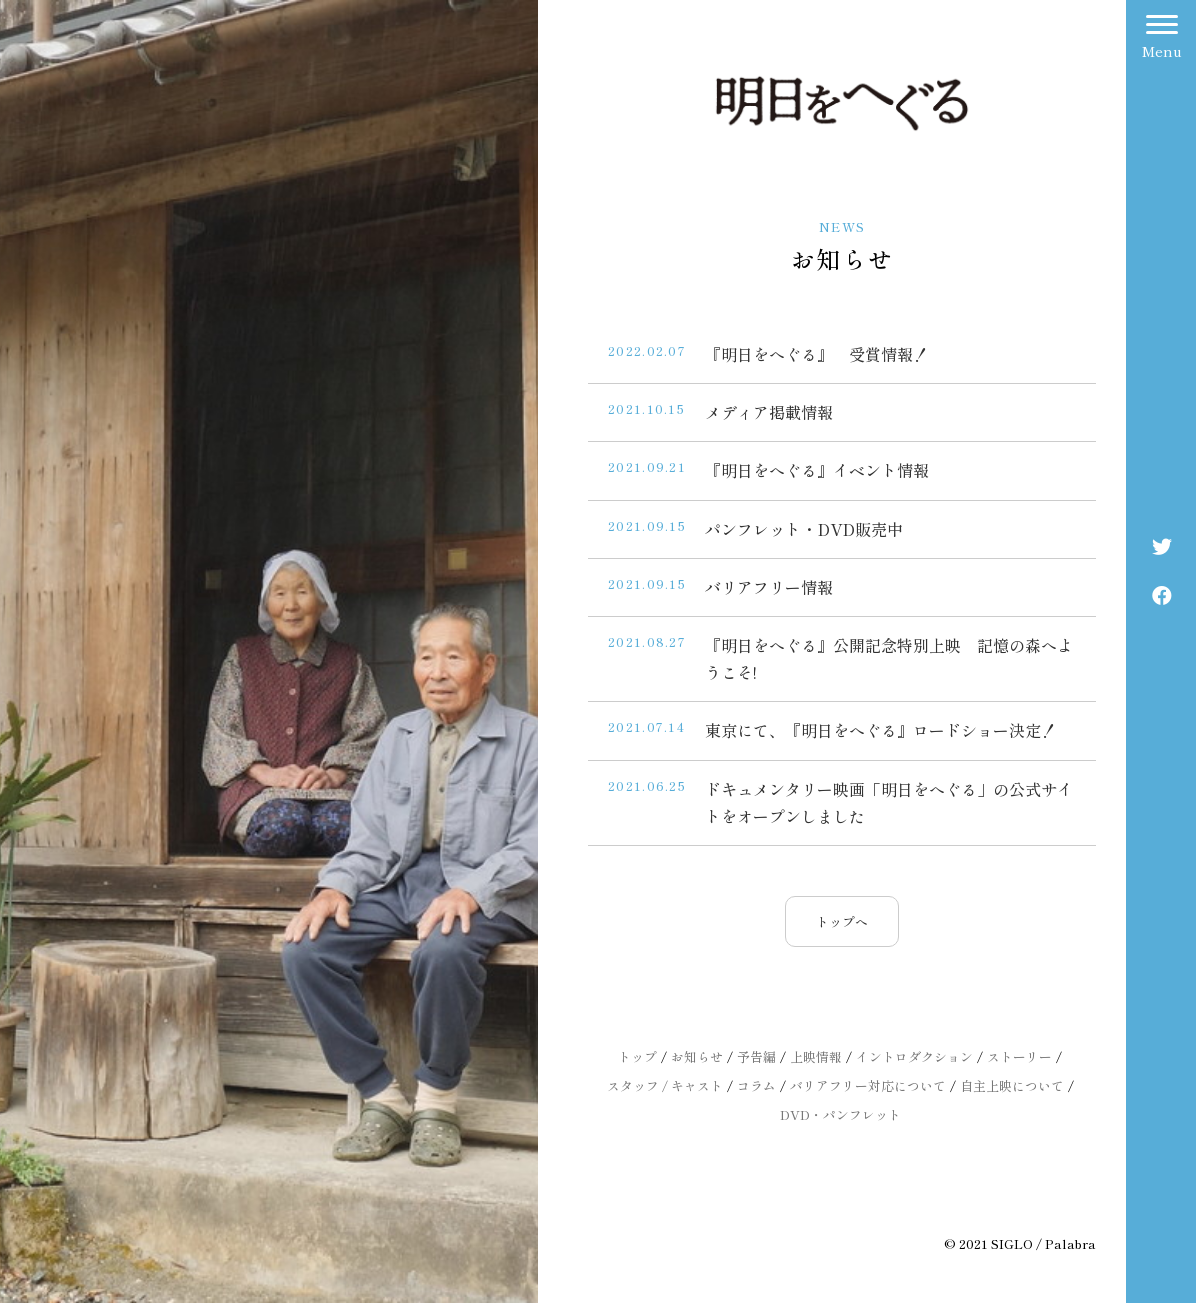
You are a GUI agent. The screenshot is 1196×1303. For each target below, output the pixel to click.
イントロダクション (914, 1056)
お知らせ (697, 1056)
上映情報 (816, 1056)
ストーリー (1019, 1056)
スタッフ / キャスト (665, 1085)
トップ (637, 1056)
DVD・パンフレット (840, 1114)
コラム (756, 1085)
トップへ (842, 921)
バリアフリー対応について (868, 1085)
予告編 (756, 1056)
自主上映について (1012, 1085)
